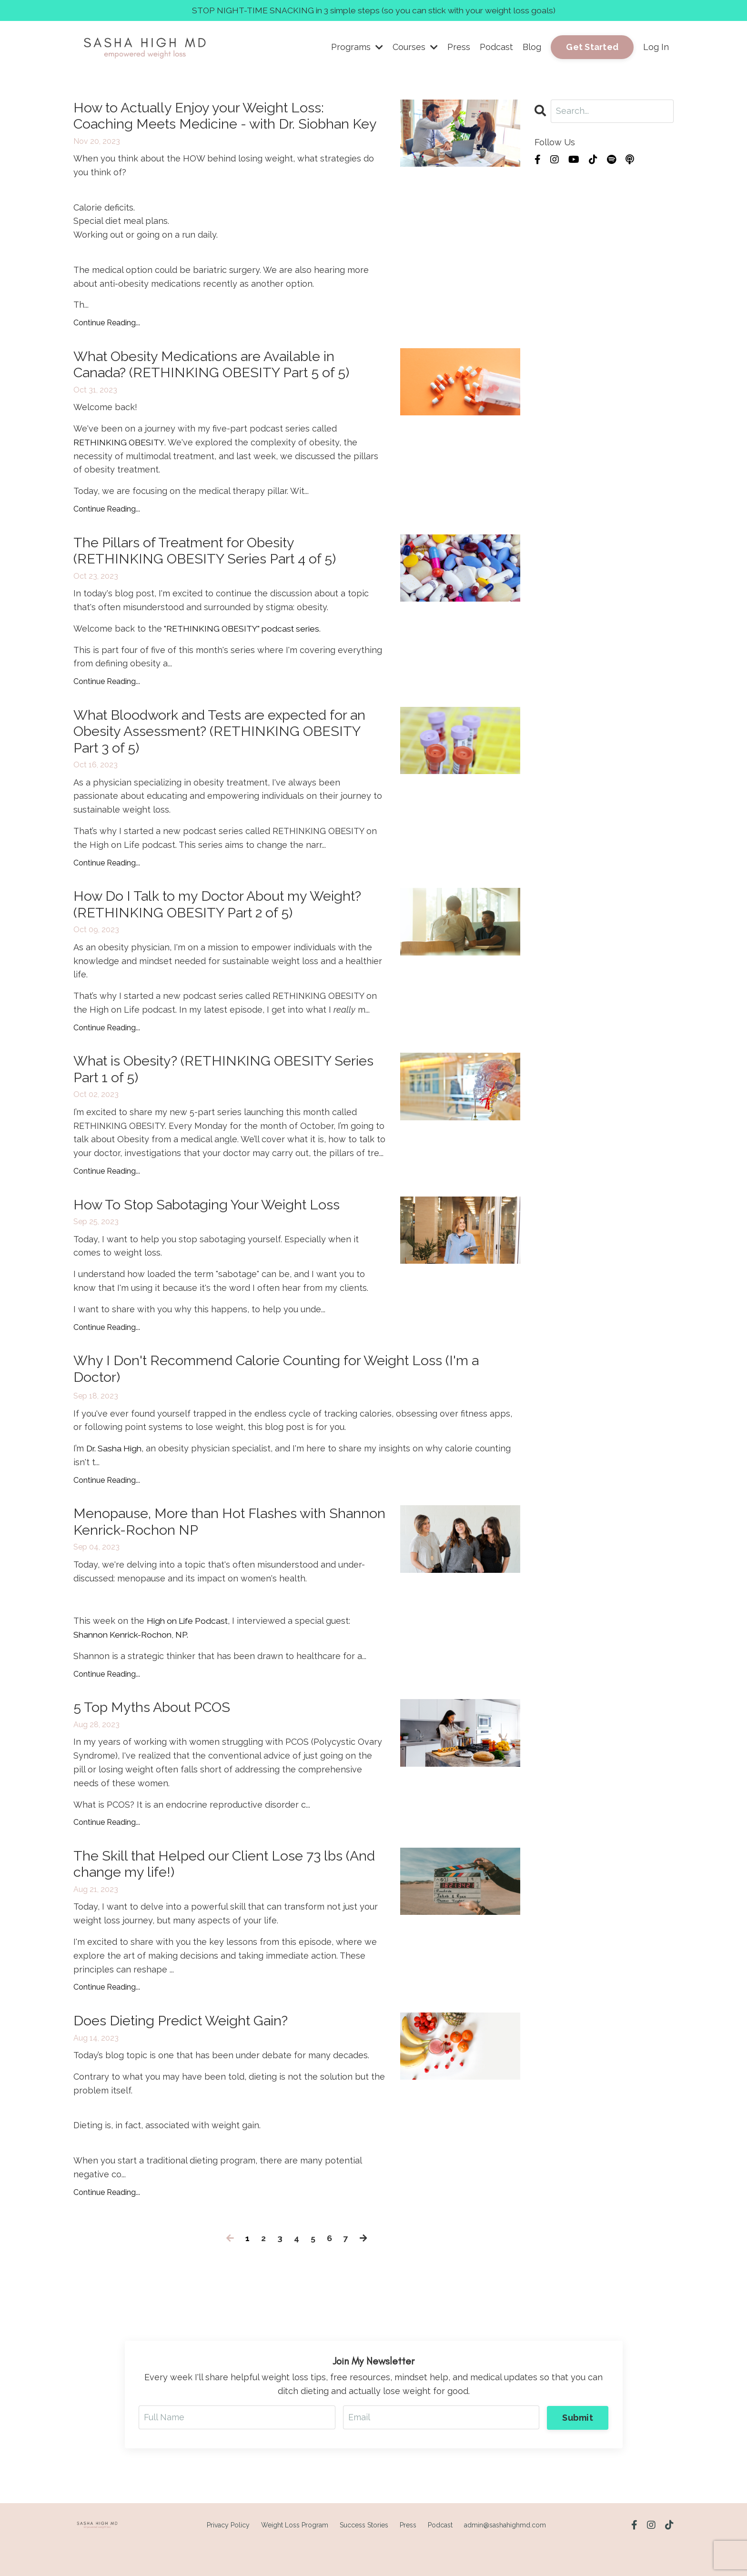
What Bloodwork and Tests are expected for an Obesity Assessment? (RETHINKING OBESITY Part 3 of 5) (227, 752)
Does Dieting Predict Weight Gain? (185, 2049)
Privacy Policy (228, 2553)
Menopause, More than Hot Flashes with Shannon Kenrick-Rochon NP (206, 1548)
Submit (577, 2446)
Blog (532, 47)
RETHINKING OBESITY (119, 462)
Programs (357, 47)
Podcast (496, 47)
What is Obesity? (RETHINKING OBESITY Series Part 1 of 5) (208, 1093)
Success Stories (364, 2553)
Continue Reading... (106, 341)
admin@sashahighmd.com (505, 2553)
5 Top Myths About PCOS (155, 1734)
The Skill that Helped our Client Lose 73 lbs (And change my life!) (214, 1892)
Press (458, 47)
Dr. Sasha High (115, 1474)
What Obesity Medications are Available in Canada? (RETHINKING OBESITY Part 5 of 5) (218, 384)
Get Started (592, 47)
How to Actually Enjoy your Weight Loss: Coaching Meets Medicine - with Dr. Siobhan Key (217, 125)
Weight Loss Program (294, 2553)
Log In (656, 47)
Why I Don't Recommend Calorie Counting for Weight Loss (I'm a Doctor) (284, 1394)
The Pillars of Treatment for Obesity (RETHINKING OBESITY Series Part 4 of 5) (210, 571)
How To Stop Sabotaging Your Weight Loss (212, 1228)
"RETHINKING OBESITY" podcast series (242, 649)
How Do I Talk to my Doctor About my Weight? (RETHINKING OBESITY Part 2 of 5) (224, 927)
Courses (415, 47)
